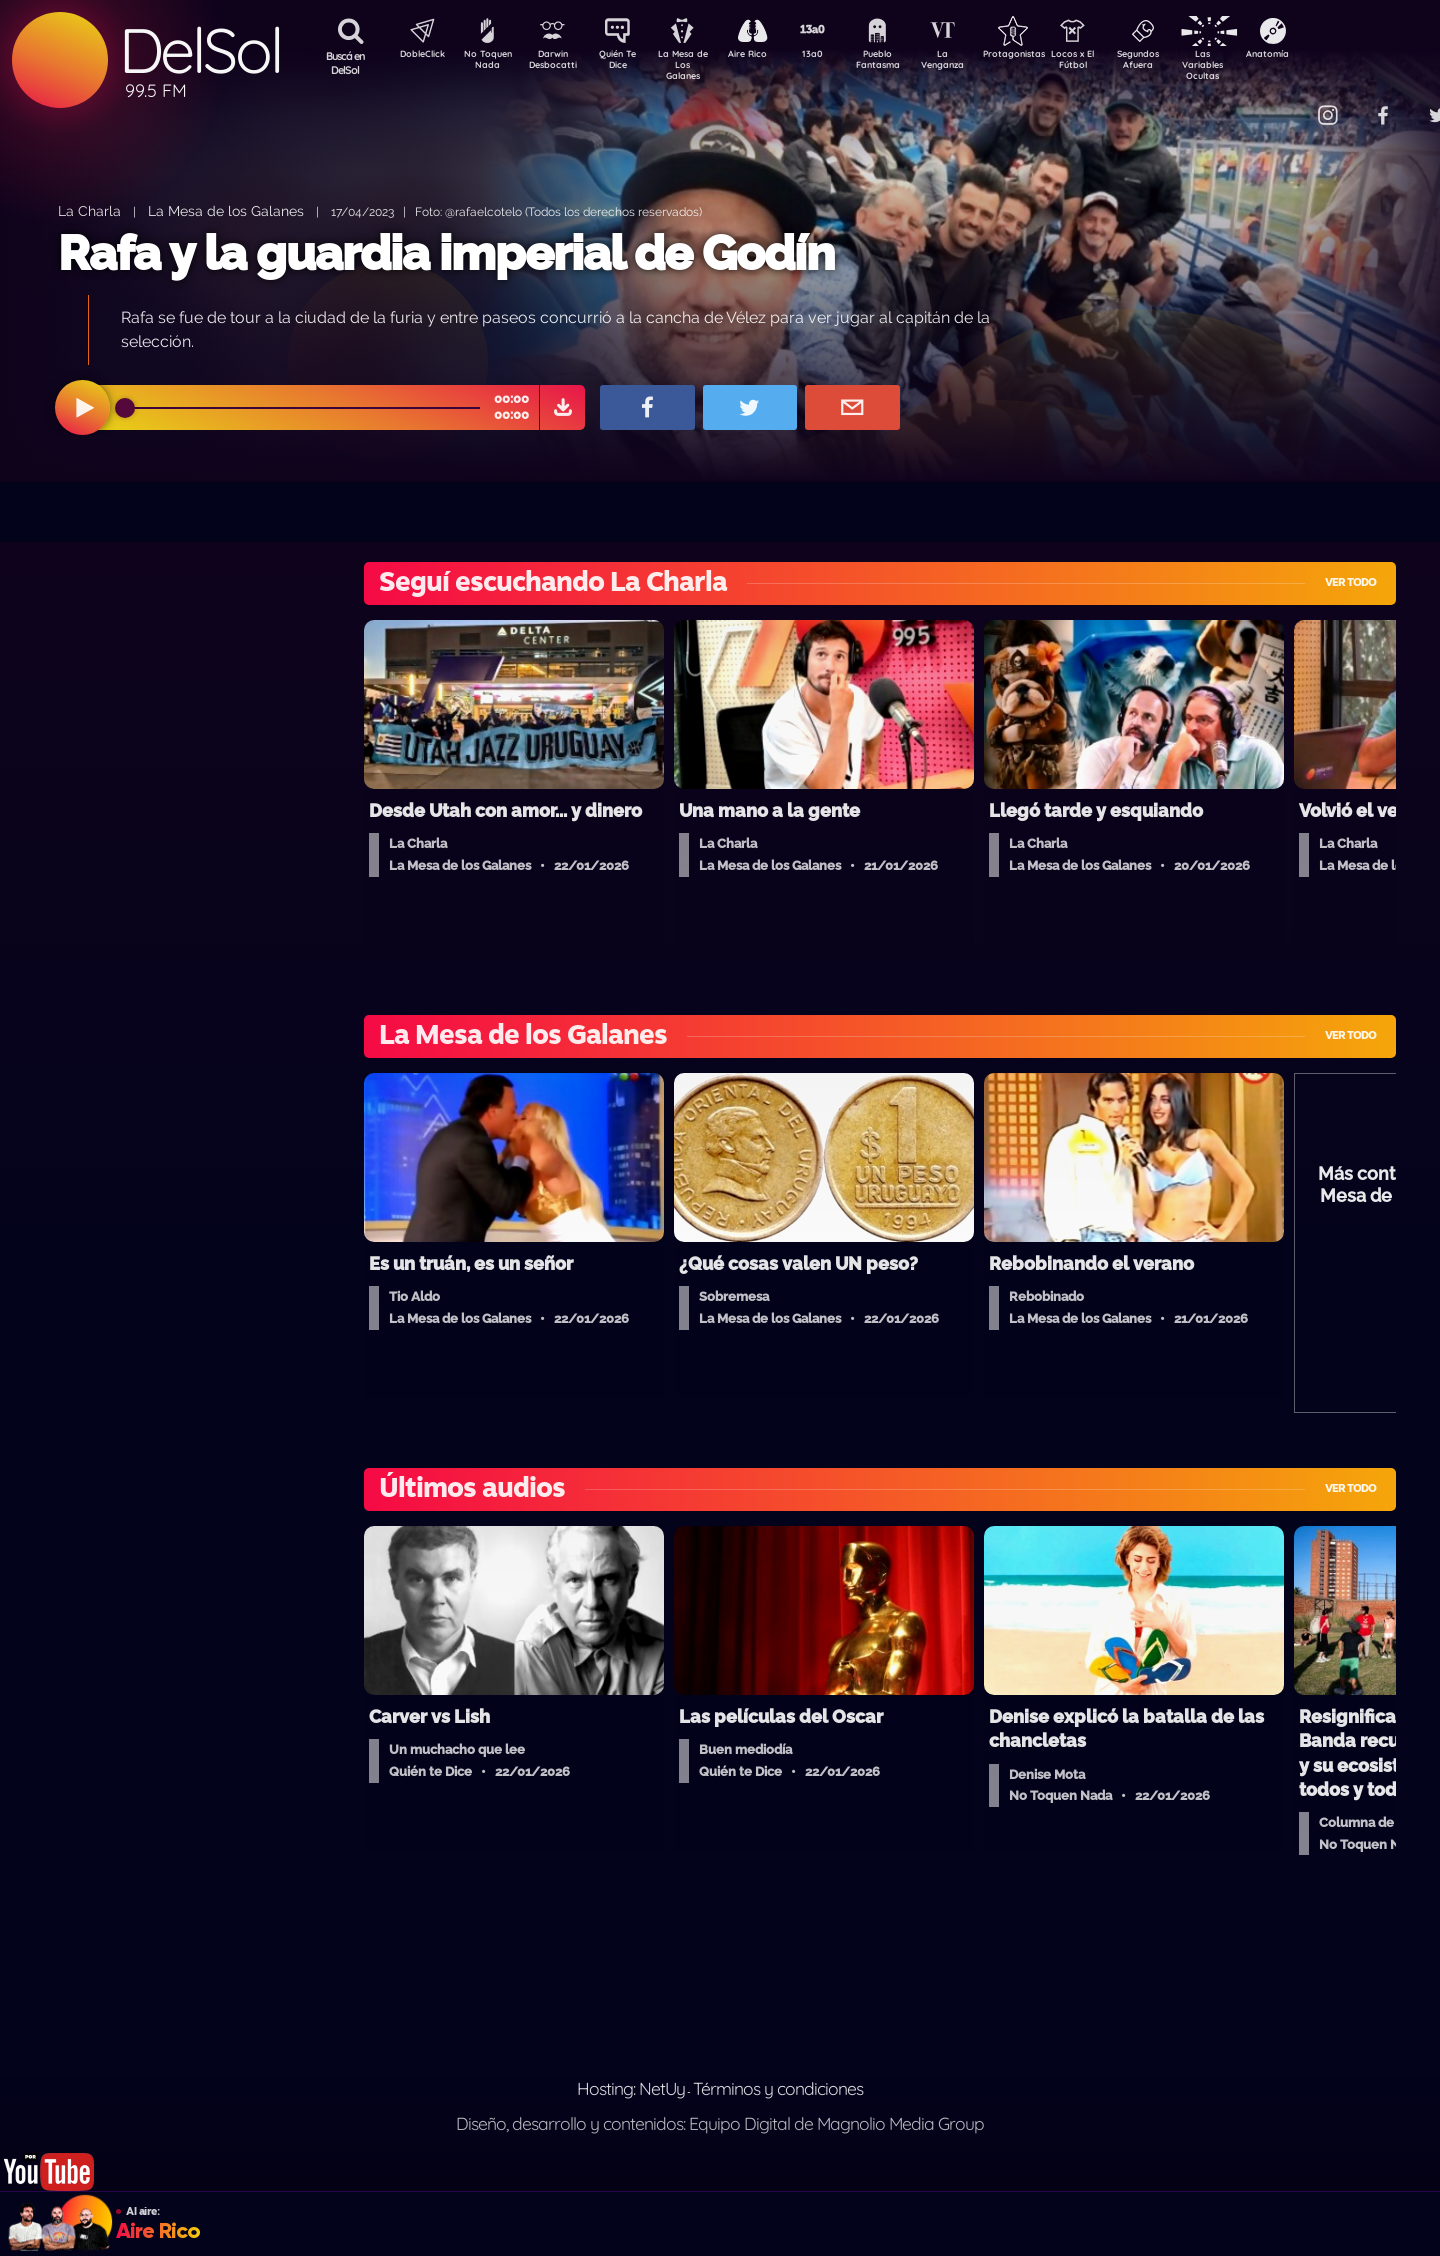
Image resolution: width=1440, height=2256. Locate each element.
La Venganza (975, 63)
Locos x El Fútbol (1115, 63)
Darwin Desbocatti (555, 63)
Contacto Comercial (1286, 102)
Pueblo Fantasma (905, 63)
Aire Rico (765, 56)
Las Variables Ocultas (1255, 64)
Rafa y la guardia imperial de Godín (446, 253)
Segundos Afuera (1185, 63)
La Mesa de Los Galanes (695, 64)
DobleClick (415, 56)
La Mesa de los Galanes (226, 210)
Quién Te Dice (625, 63)
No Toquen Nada (485, 63)
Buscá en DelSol (345, 63)
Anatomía (1325, 56)
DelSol (200, 50)
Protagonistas (1045, 56)
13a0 (835, 56)
